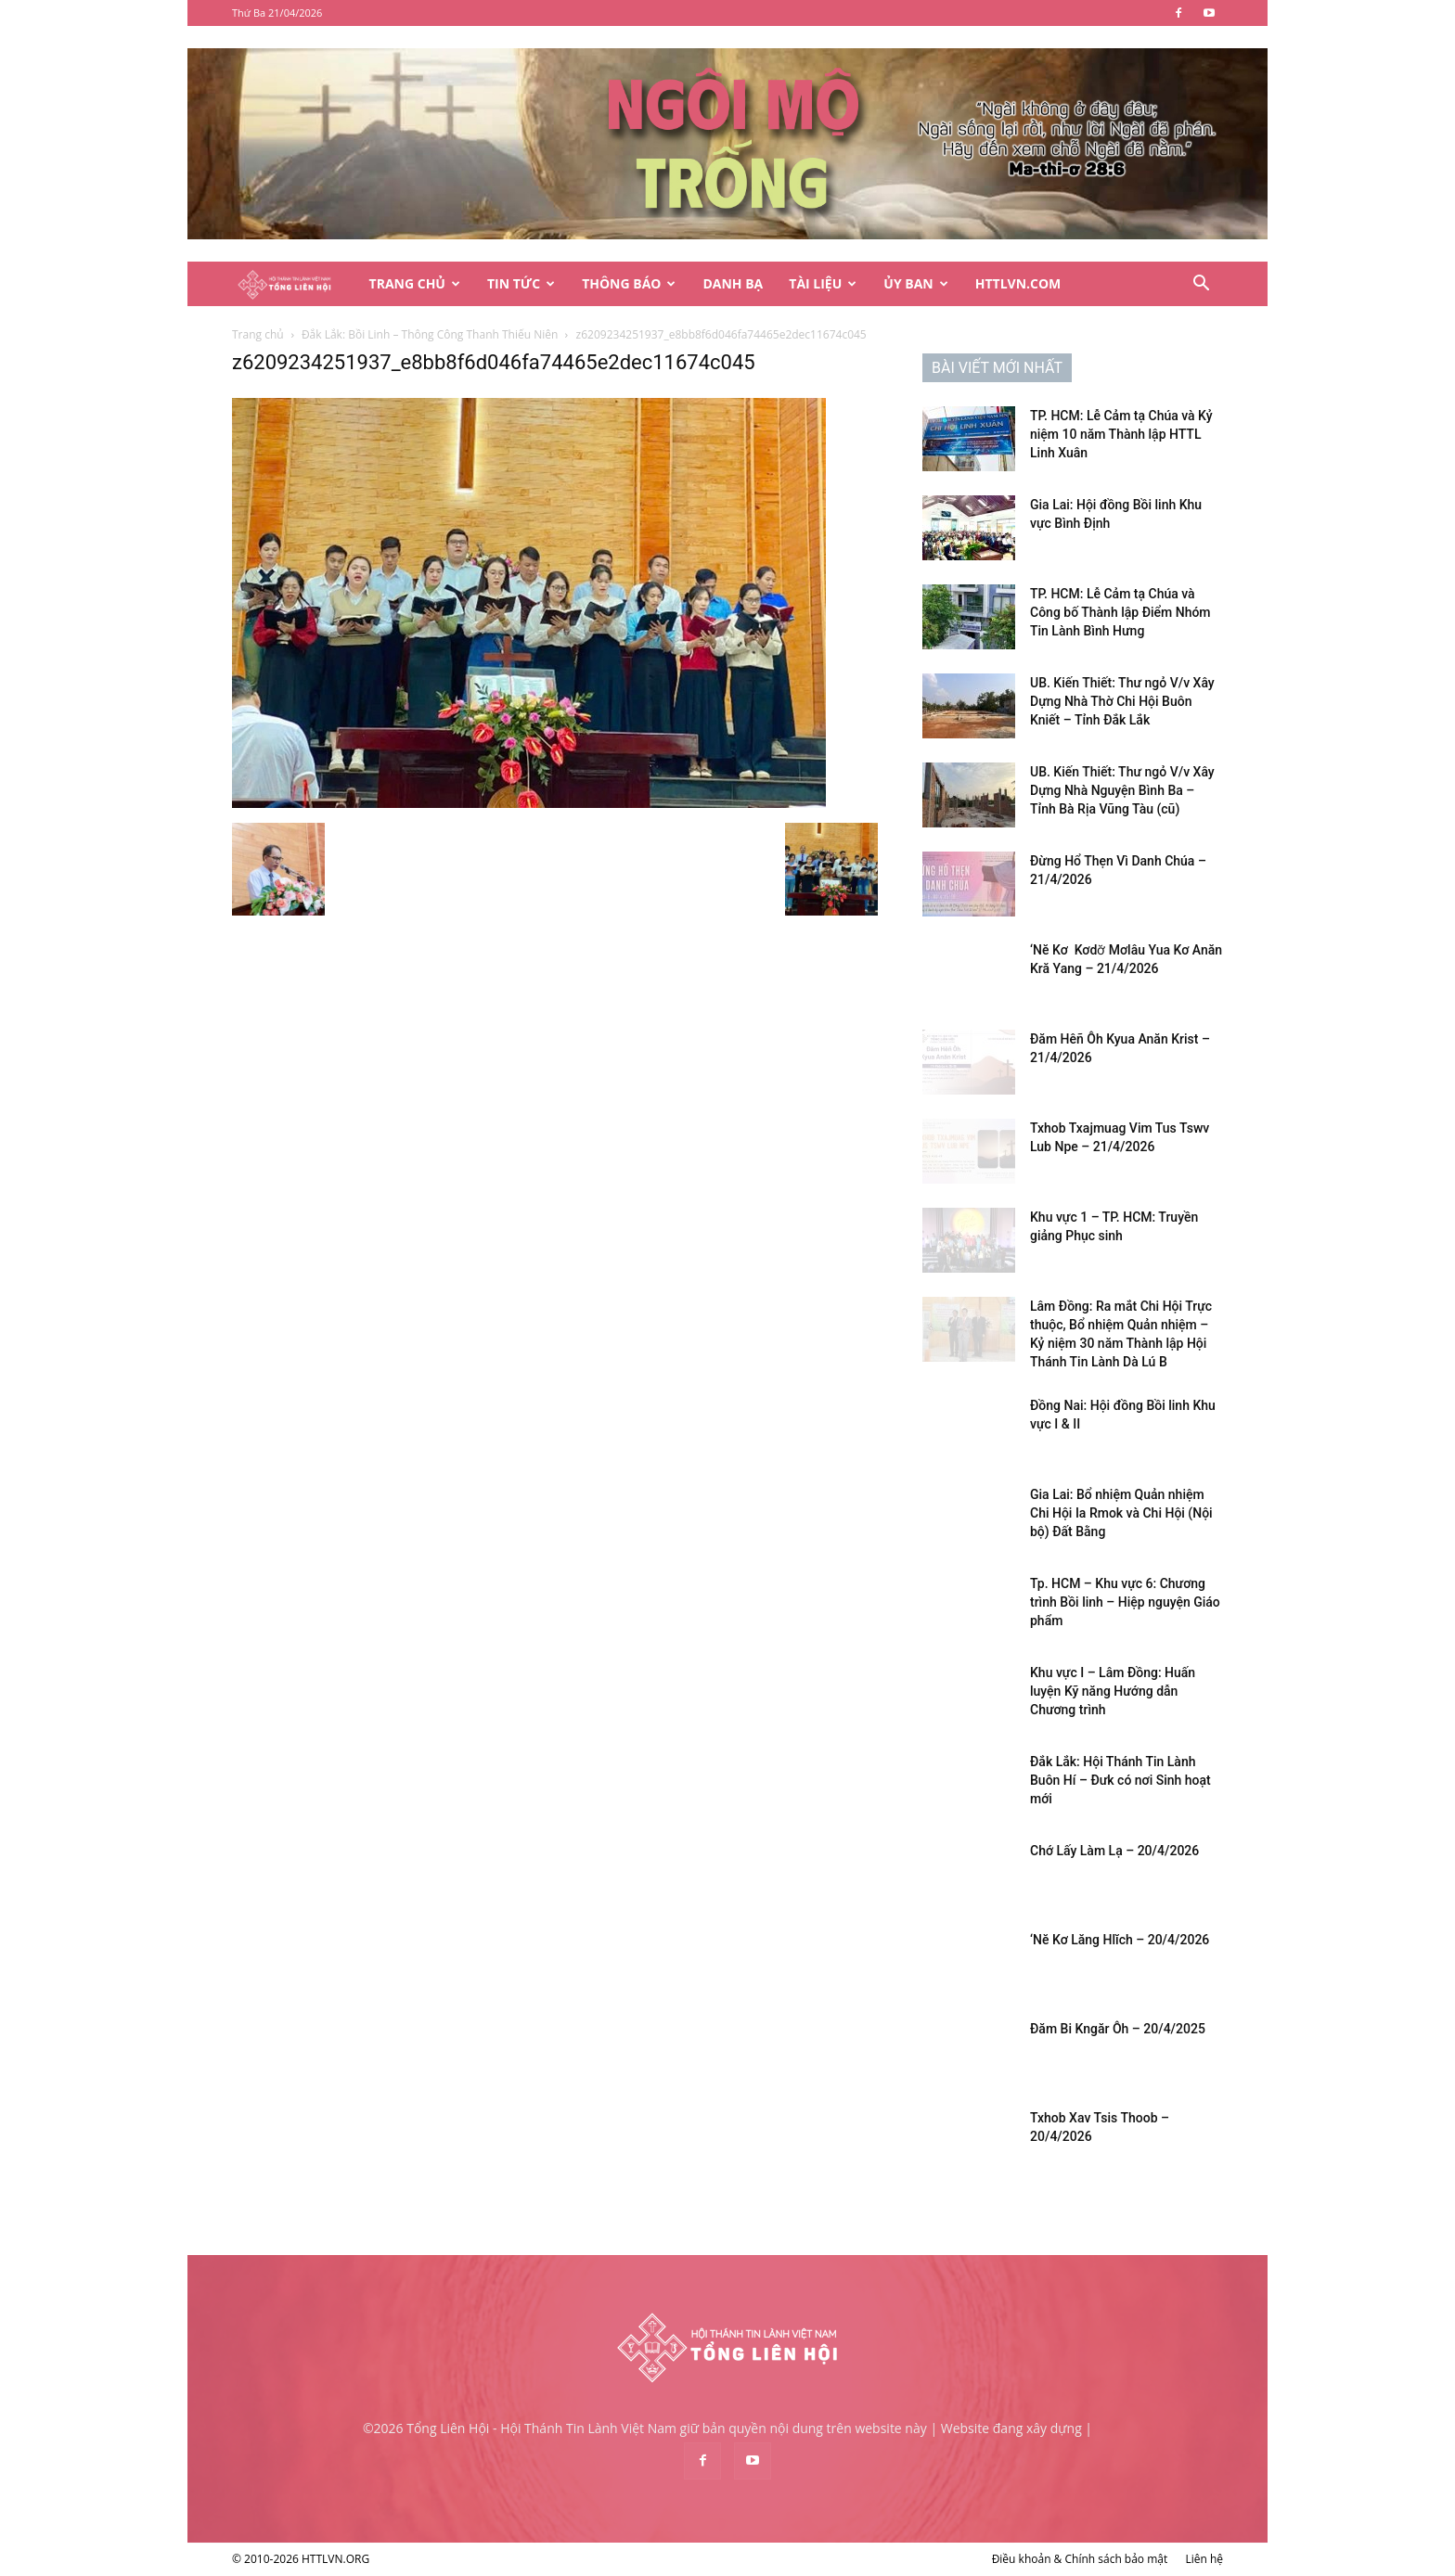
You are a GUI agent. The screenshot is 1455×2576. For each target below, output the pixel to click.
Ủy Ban (915, 283)
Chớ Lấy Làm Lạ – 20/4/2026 (1114, 1850)
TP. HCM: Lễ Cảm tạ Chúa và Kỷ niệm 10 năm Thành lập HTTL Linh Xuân (1121, 434)
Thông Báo (629, 283)
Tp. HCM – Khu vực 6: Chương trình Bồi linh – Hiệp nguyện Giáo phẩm (1125, 1602)
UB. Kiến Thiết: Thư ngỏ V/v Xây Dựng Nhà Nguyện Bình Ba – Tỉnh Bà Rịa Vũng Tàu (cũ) (1122, 790)
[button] (1200, 285)
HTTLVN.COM (1018, 283)
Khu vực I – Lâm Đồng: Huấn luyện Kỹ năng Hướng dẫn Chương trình (1112, 1691)
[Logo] (294, 284)
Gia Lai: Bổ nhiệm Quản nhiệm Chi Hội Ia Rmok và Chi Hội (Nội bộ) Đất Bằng (1121, 1513)
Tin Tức (521, 283)
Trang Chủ (414, 283)
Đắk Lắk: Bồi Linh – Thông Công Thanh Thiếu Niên (430, 334)
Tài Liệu (822, 283)
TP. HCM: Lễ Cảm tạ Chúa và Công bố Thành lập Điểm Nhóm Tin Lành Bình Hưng (1120, 612)
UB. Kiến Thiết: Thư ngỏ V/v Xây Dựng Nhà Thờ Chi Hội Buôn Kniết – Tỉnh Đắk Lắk (1122, 701)
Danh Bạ (732, 283)
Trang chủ (258, 334)
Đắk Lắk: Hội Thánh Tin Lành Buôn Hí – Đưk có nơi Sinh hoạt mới (1120, 1780)
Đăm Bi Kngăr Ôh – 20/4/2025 (1117, 2028)
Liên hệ (1204, 2559)
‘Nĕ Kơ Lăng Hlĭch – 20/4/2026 (1119, 1939)
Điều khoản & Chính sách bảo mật (1080, 2559)
